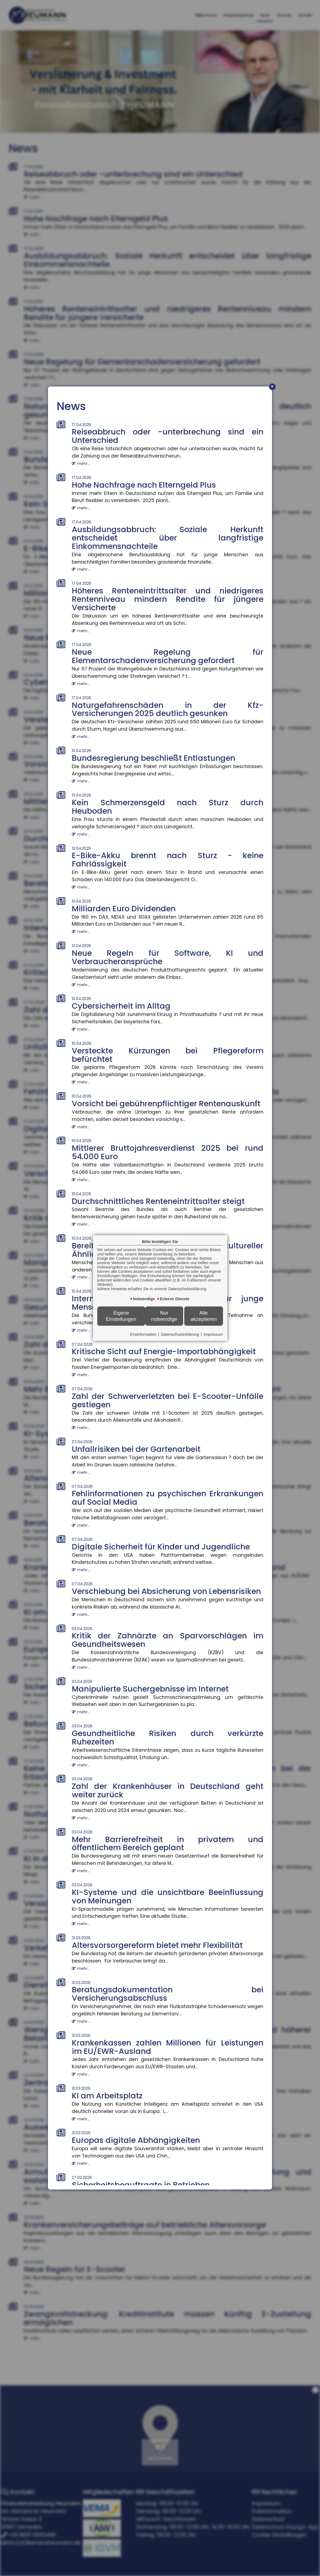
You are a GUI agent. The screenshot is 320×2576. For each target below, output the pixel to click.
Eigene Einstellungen (121, 1316)
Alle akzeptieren (203, 1316)
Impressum (213, 1334)
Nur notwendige (164, 1316)
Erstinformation (143, 1334)
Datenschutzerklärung (180, 1334)
